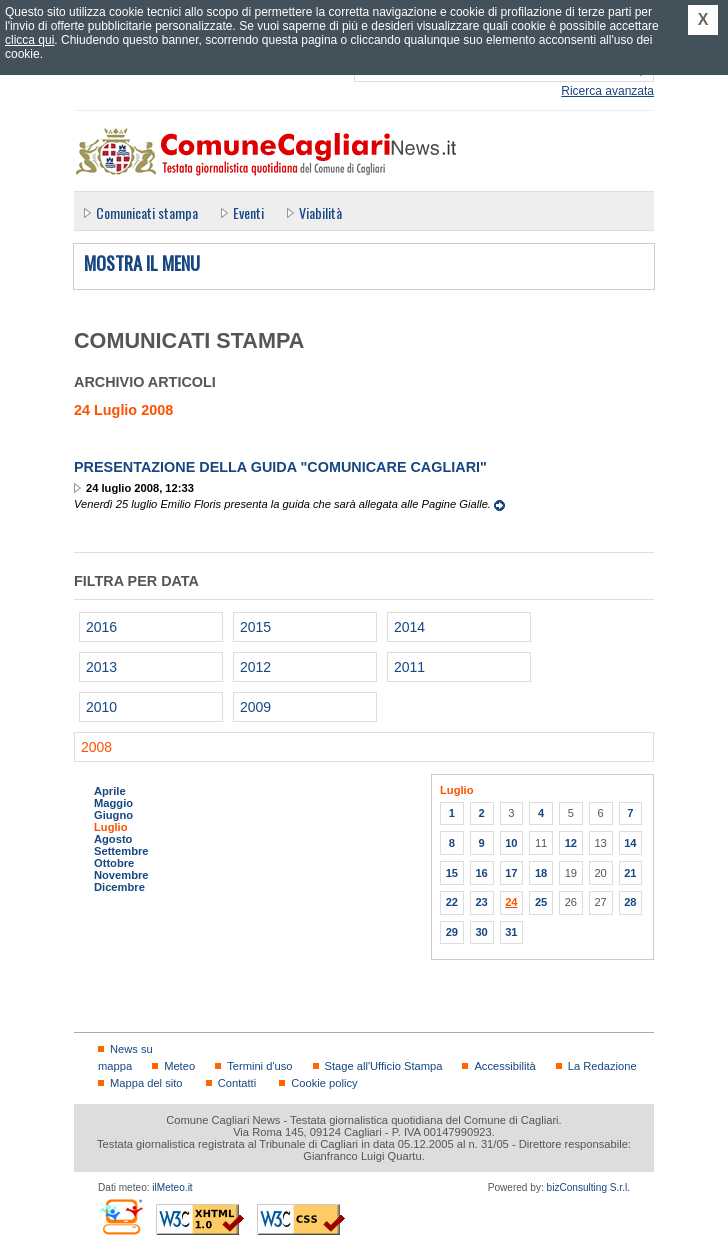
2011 (409, 667)
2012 (255, 667)
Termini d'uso (259, 1066)
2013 (101, 667)
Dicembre (119, 887)
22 (452, 902)
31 (511, 932)
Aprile (110, 791)
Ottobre (114, 863)
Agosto (113, 839)
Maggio (113, 803)
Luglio (110, 827)
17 (511, 873)
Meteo (179, 1066)
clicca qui (29, 40)
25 (541, 902)
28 (630, 902)
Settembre (121, 851)
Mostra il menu (142, 264)
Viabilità (320, 212)
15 (452, 873)
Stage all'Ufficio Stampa (384, 1066)
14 (630, 843)
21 (630, 873)
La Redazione (602, 1066)
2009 (255, 707)
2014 (409, 627)
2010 (101, 707)
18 (541, 873)
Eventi (248, 212)
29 (452, 932)
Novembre (121, 875)
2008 (96, 747)
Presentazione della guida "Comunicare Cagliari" (280, 467)
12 (571, 843)
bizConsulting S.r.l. (588, 1187)
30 (481, 932)
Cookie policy (324, 1083)
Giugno (113, 815)
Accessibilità (504, 1066)
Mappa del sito (146, 1083)
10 (511, 843)
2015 (255, 627)
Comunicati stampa (147, 212)
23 (481, 902)
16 (481, 873)
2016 (101, 627)
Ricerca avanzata (607, 91)
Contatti (237, 1083)
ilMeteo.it (172, 1187)
